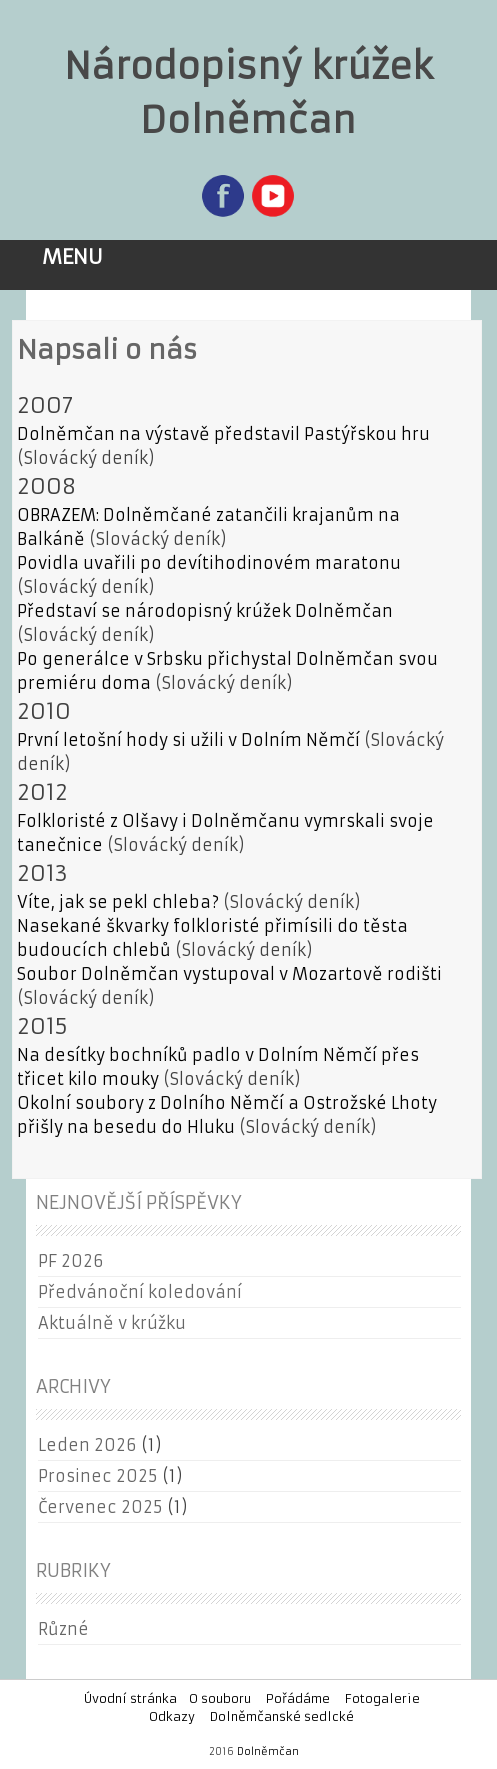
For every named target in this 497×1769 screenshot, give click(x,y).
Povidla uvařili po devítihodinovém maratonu (209, 563)
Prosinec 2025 (97, 1476)
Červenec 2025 (100, 1507)
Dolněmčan (268, 1751)
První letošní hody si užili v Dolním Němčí (188, 740)
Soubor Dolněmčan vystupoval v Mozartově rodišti (229, 974)
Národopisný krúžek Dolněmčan (248, 93)
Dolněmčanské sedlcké (282, 1716)
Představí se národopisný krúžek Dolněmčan (205, 611)
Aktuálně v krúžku (112, 1323)
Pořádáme (298, 1698)
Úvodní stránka (130, 1698)
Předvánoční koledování (140, 1292)
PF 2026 (70, 1261)
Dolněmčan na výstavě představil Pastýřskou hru (223, 434)
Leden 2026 (87, 1445)
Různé (63, 1629)
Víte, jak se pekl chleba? (118, 902)
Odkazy (172, 1716)
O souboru (220, 1698)
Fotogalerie (382, 1698)
